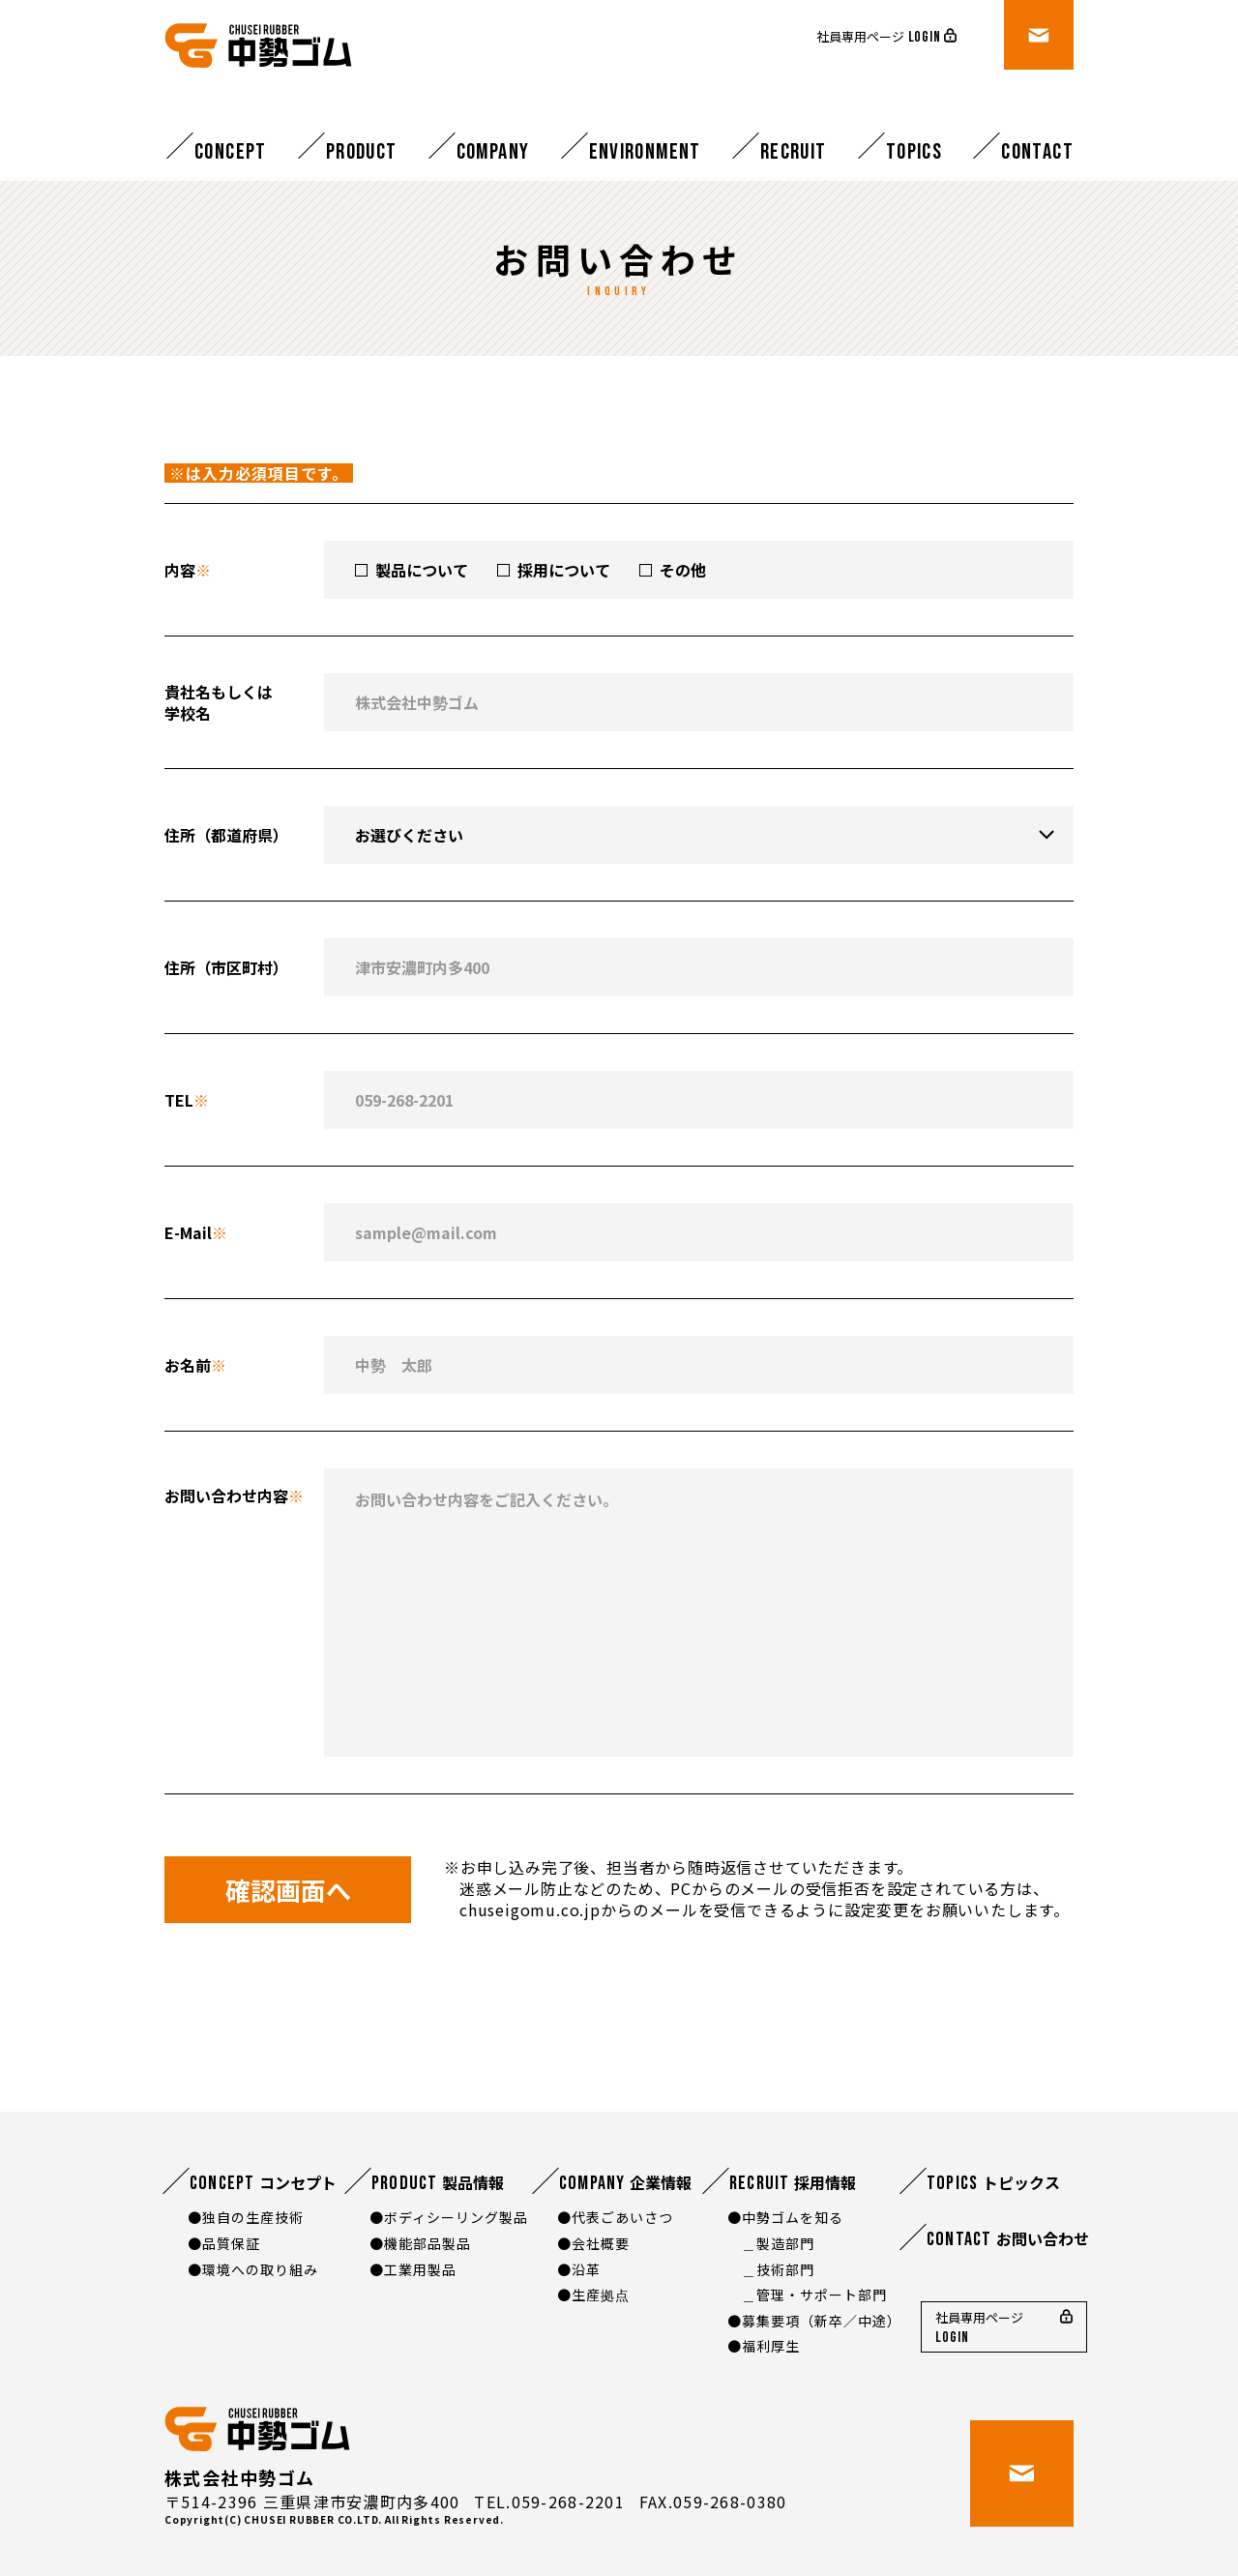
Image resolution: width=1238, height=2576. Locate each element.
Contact (1037, 151)
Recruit (793, 151)
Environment (645, 151)
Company (493, 151)
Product (362, 151)
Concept (230, 151)
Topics (914, 151)
